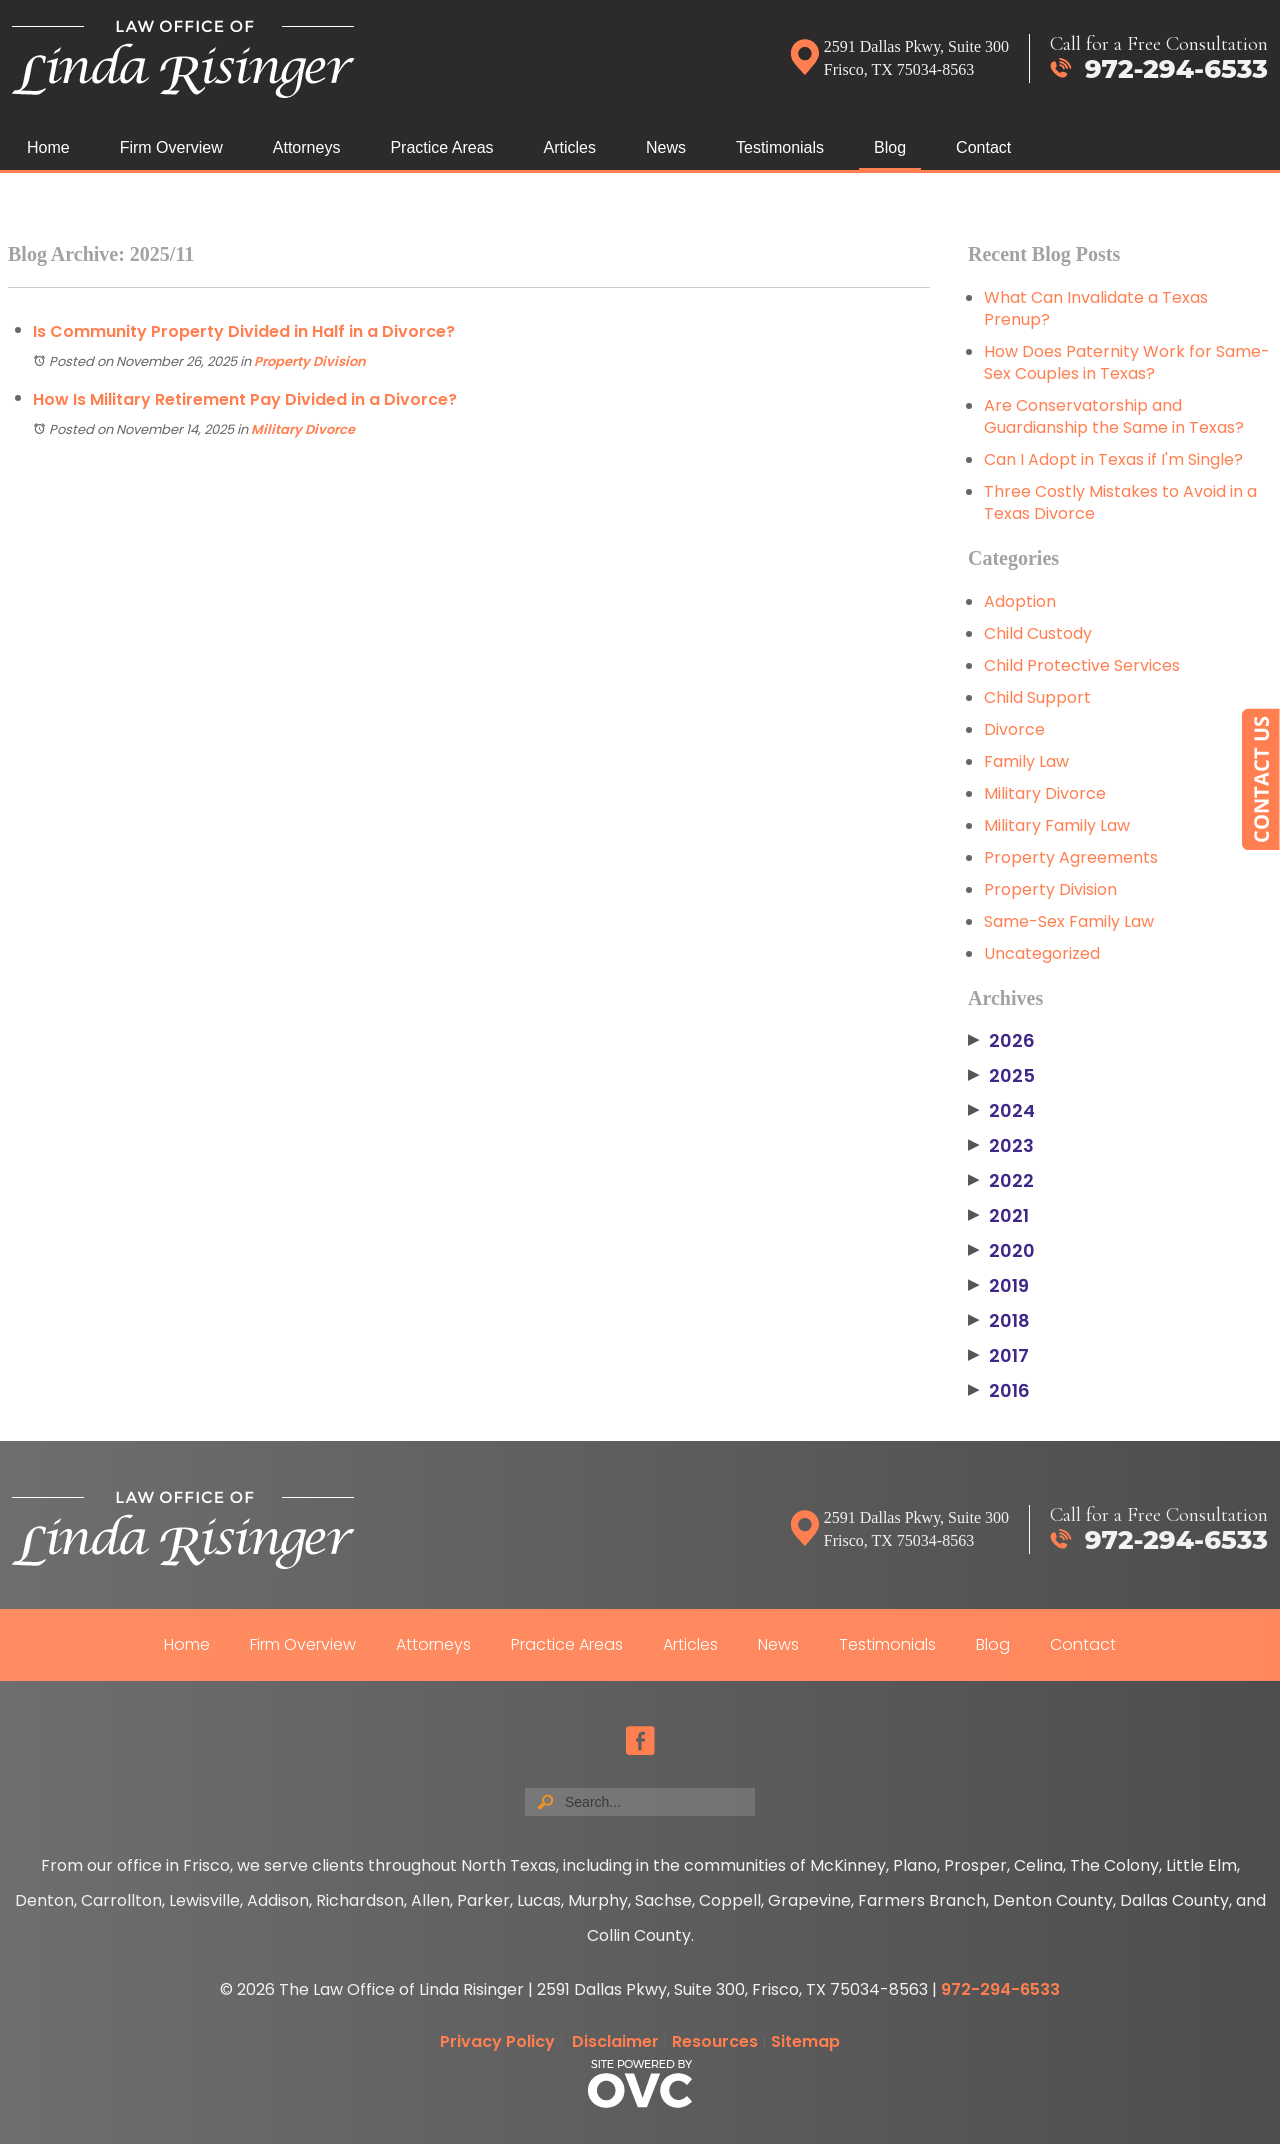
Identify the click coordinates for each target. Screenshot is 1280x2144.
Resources (715, 2041)
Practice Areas (441, 147)
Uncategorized (1042, 953)
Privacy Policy (497, 2041)
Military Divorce (303, 429)
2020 (1001, 1251)
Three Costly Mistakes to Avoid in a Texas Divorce (1120, 502)
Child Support (1037, 697)
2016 (999, 1391)
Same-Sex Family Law (1069, 921)
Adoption (1020, 601)
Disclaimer (615, 2041)
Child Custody (1038, 633)
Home (48, 147)
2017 (998, 1356)
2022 (1001, 1181)
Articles (570, 147)
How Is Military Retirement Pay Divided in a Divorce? (245, 399)
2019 (998, 1286)
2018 (999, 1321)
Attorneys (307, 147)
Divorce (1014, 729)
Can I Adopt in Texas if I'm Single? (1113, 459)
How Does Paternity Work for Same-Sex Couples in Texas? (1127, 362)
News (666, 147)
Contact (983, 147)
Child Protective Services (1082, 665)
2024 (1001, 1111)
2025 (1001, 1076)
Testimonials (780, 147)
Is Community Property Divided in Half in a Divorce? (244, 331)
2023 (1001, 1146)
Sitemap (805, 2041)
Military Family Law (1057, 825)
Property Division (310, 361)
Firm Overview (171, 147)
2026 (1001, 1041)
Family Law (1026, 761)
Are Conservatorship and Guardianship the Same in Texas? (1114, 416)
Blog (890, 147)
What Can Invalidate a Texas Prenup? (1096, 308)
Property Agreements (1071, 857)
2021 (998, 1216)
